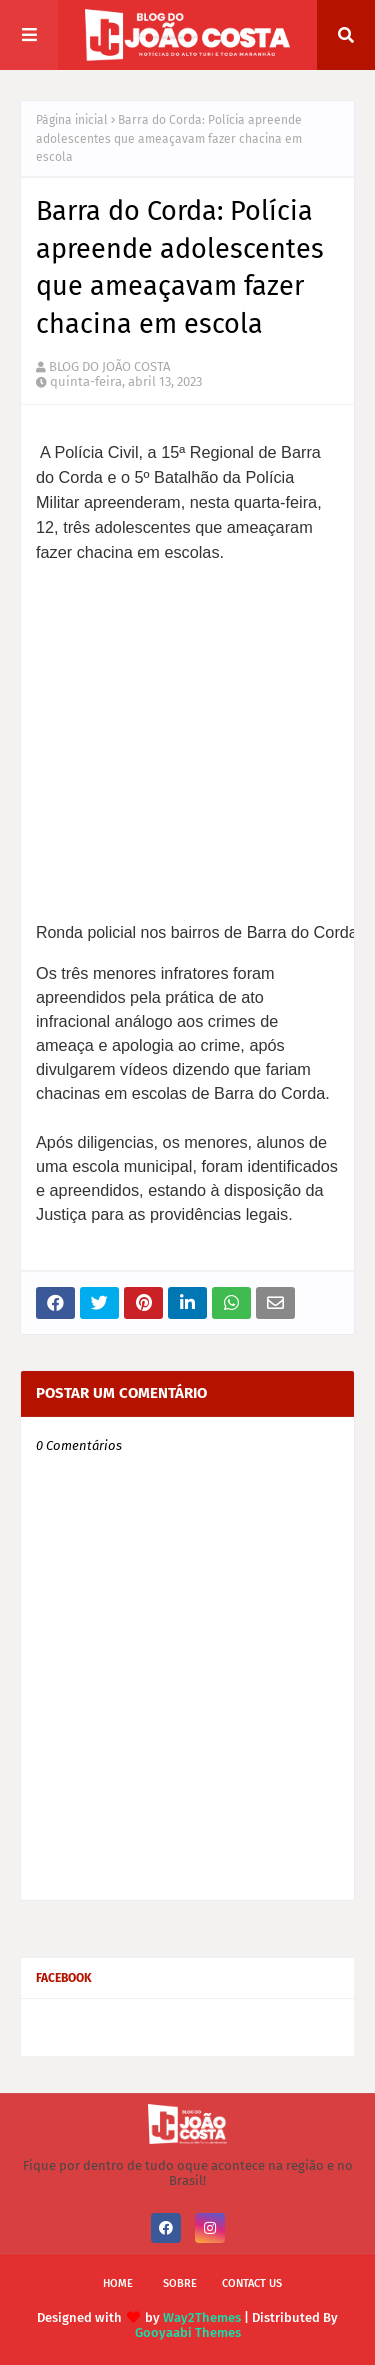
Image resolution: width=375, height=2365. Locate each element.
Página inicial (72, 120)
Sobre (180, 2283)
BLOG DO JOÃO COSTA (109, 366)
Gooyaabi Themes (188, 2332)
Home (118, 2283)
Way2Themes (202, 2317)
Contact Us (252, 2283)
